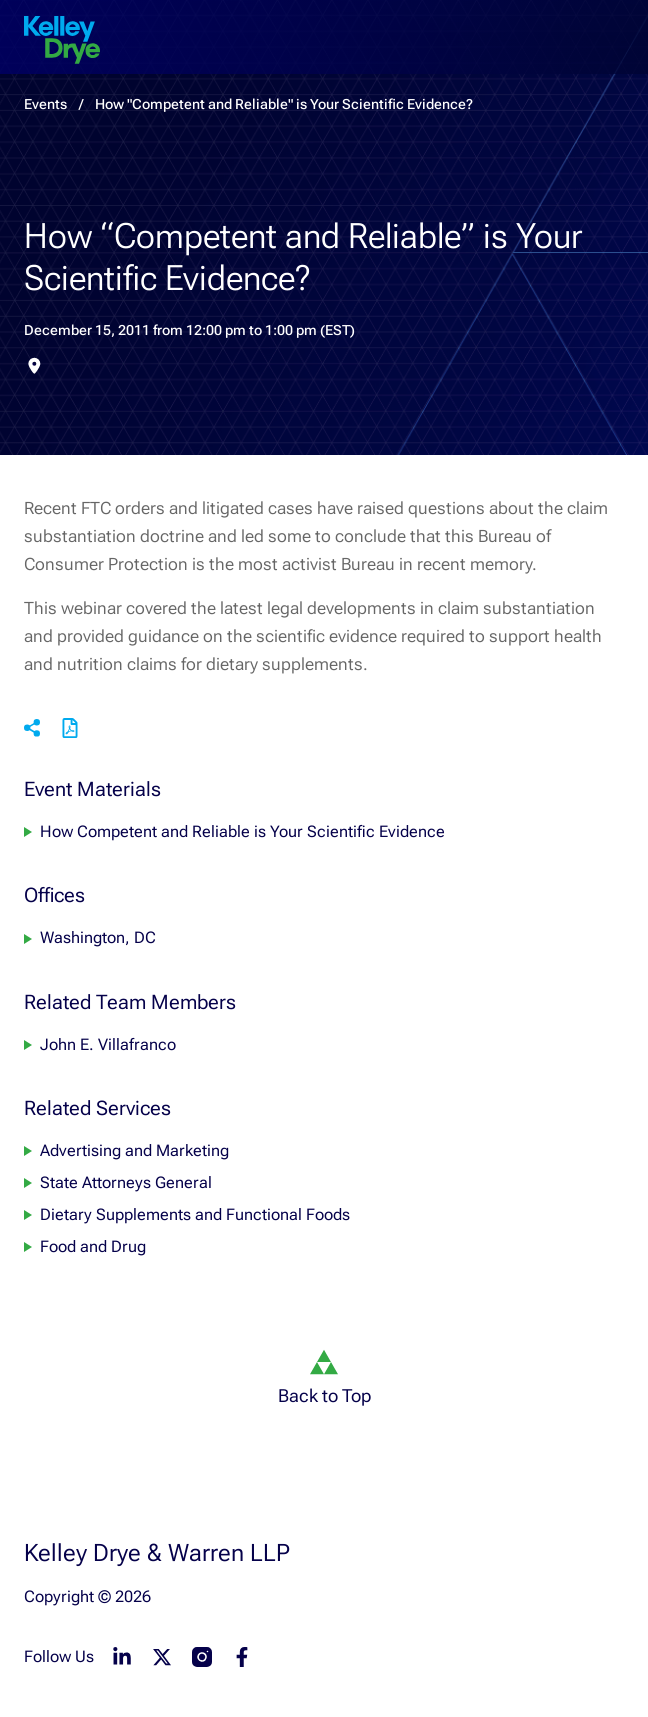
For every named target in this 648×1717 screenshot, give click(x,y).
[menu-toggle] (616, 24)
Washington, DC (98, 938)
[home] (62, 40)
